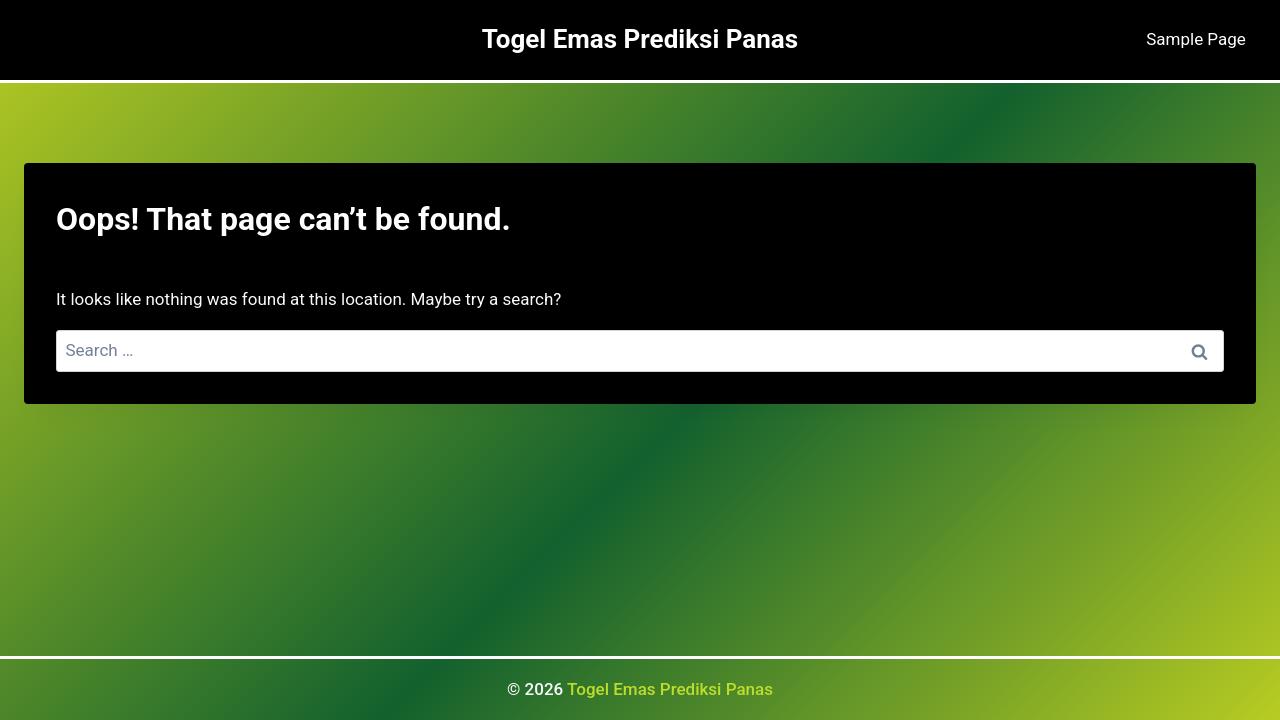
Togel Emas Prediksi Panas (670, 689)
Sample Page (1196, 39)
